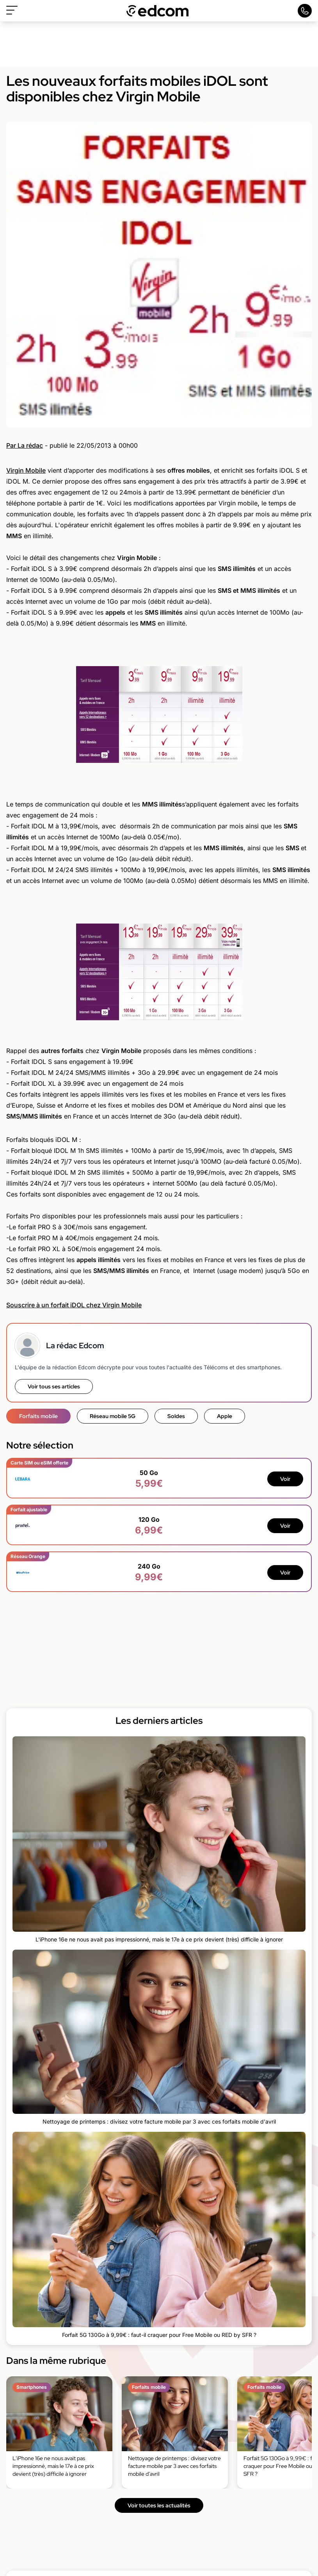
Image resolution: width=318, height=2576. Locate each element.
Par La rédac (24, 445)
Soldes (176, 1416)
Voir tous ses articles (54, 1386)
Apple (224, 1416)
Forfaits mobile (38, 1416)
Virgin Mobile (26, 470)
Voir (285, 1478)
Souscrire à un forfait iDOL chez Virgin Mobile (74, 1305)
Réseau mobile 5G (112, 1416)
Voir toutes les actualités (159, 2505)
